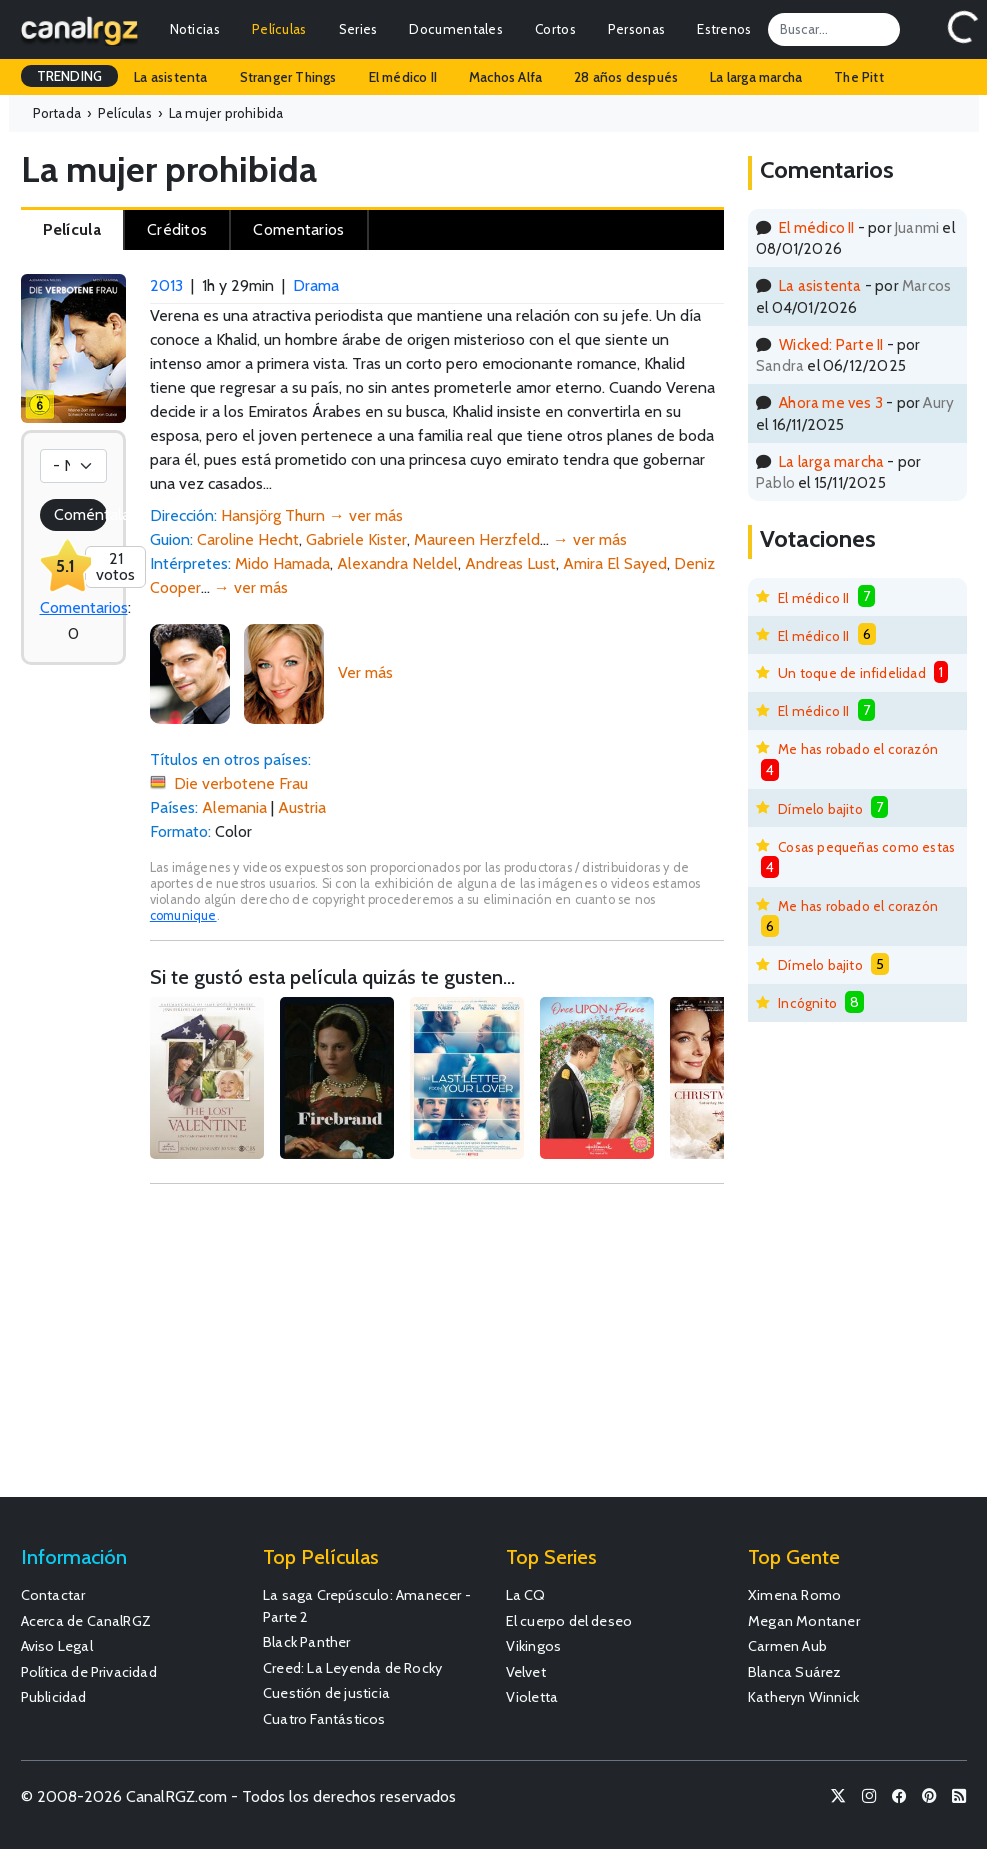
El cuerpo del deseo (569, 1621)
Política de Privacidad (89, 1672)
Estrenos (724, 29)
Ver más (365, 672)
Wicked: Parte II (831, 344)
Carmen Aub (787, 1646)
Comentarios (84, 607)
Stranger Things (288, 77)
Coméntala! (80, 514)
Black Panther (307, 1642)
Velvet (526, 1672)
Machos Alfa (505, 77)
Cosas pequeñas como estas (866, 847)
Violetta (532, 1697)
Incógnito (807, 1003)
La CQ (526, 1595)
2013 (166, 285)
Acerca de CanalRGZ (86, 1621)
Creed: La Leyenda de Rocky (352, 1668)
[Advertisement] (437, 1350)
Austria (302, 807)
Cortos (555, 29)
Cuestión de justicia (326, 1693)
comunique (183, 915)
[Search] (834, 29)
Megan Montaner (804, 1621)
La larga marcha (756, 77)
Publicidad (54, 1697)
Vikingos (534, 1646)
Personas (636, 29)
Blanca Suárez (795, 1672)
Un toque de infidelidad (852, 673)
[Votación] (73, 466)
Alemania (234, 807)
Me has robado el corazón (858, 749)
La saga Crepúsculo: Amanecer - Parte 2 (367, 1606)
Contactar (53, 1595)
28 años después (626, 77)
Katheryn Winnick (803, 1697)
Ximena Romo (794, 1595)
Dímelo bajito (820, 809)
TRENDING (70, 76)
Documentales (456, 29)
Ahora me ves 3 (831, 402)
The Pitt (859, 77)
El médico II (403, 77)
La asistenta (170, 77)
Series (358, 29)
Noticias (195, 29)
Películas (279, 29)
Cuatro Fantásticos (324, 1719)
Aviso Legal (57, 1646)
